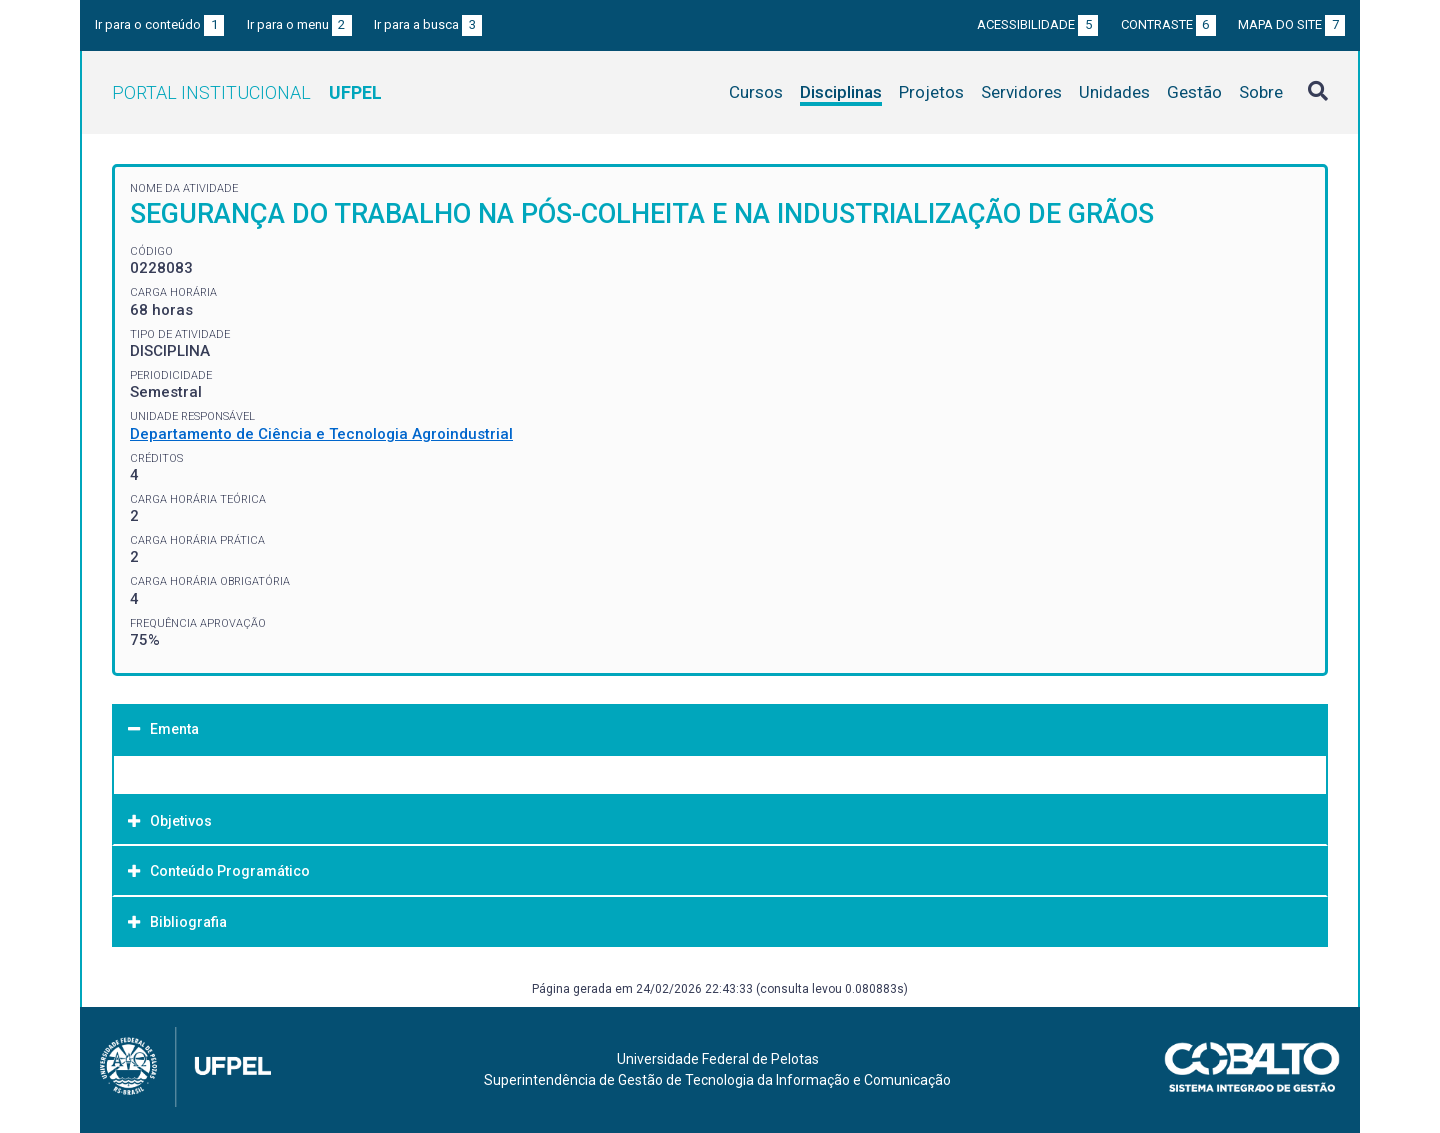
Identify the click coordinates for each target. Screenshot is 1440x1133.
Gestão (1194, 92)
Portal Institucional (247, 92)
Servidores (1021, 92)
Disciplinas (841, 92)
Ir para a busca (428, 24)
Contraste (1168, 24)
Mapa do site (1291, 24)
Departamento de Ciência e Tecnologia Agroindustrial (321, 434)
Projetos (931, 92)
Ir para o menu (299, 24)
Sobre (1261, 92)
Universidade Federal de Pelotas (718, 1059)
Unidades (1114, 92)
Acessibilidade (1037, 24)
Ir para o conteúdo (159, 24)
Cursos (756, 92)
